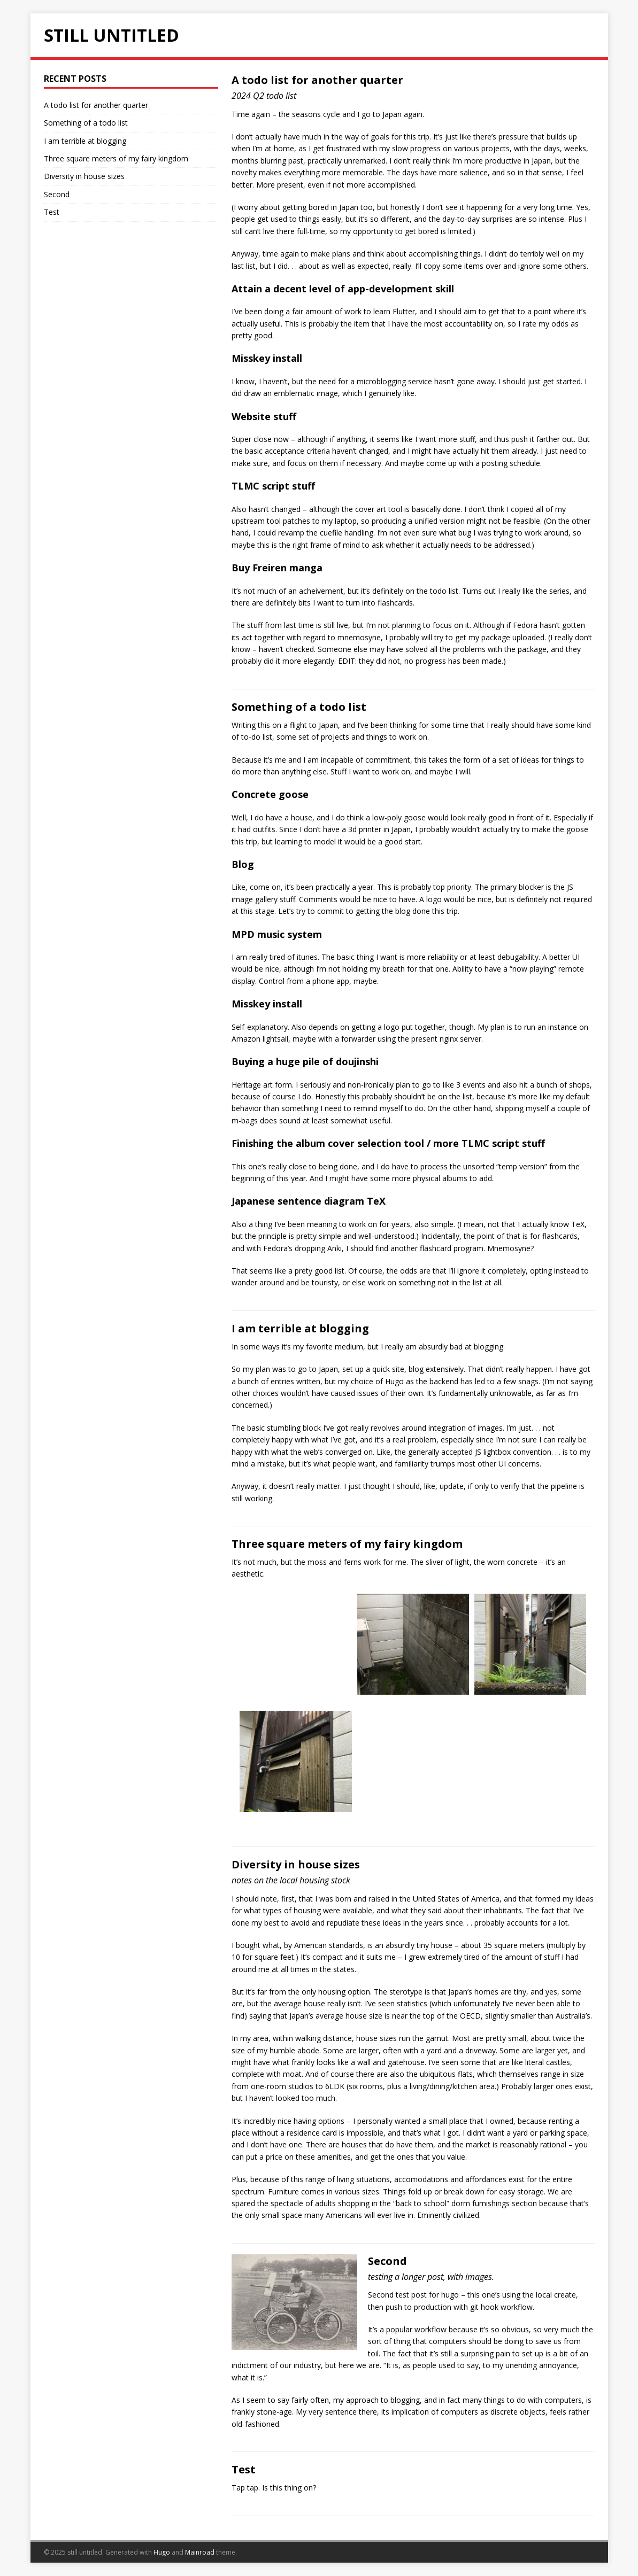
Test (244, 2469)
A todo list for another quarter (317, 80)
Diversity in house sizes (296, 1864)
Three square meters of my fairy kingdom (347, 1544)
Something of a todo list (299, 707)
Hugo (161, 2552)
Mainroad (199, 2552)
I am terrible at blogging (300, 1328)
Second (387, 2261)
